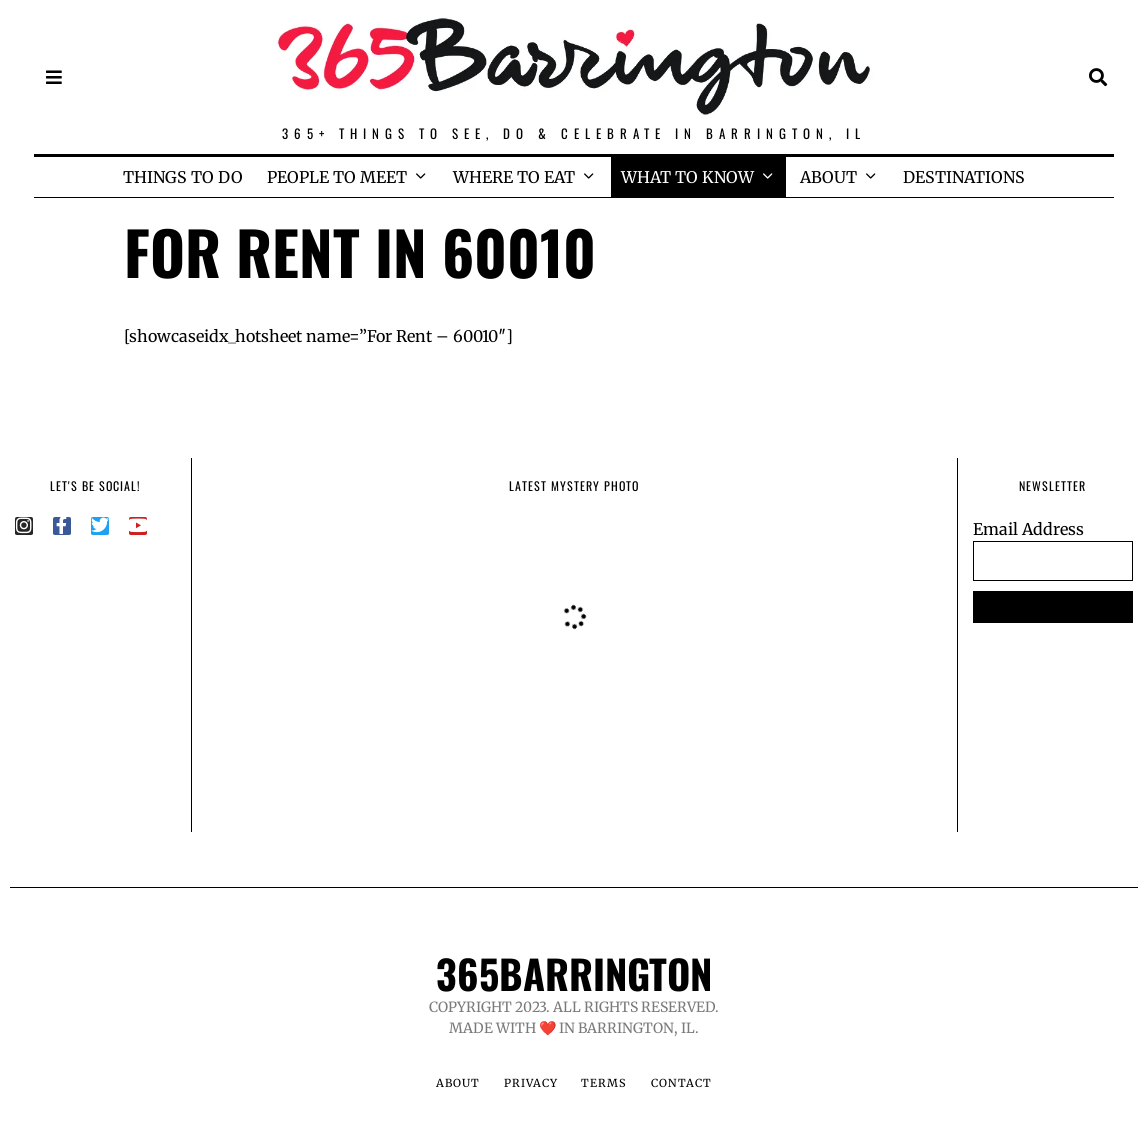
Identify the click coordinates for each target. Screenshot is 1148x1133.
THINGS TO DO (183, 177)
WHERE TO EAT (514, 177)
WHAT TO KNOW (687, 177)
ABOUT (828, 177)
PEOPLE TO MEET (337, 177)
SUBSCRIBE (1052, 607)
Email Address (1028, 529)
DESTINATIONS (964, 177)
